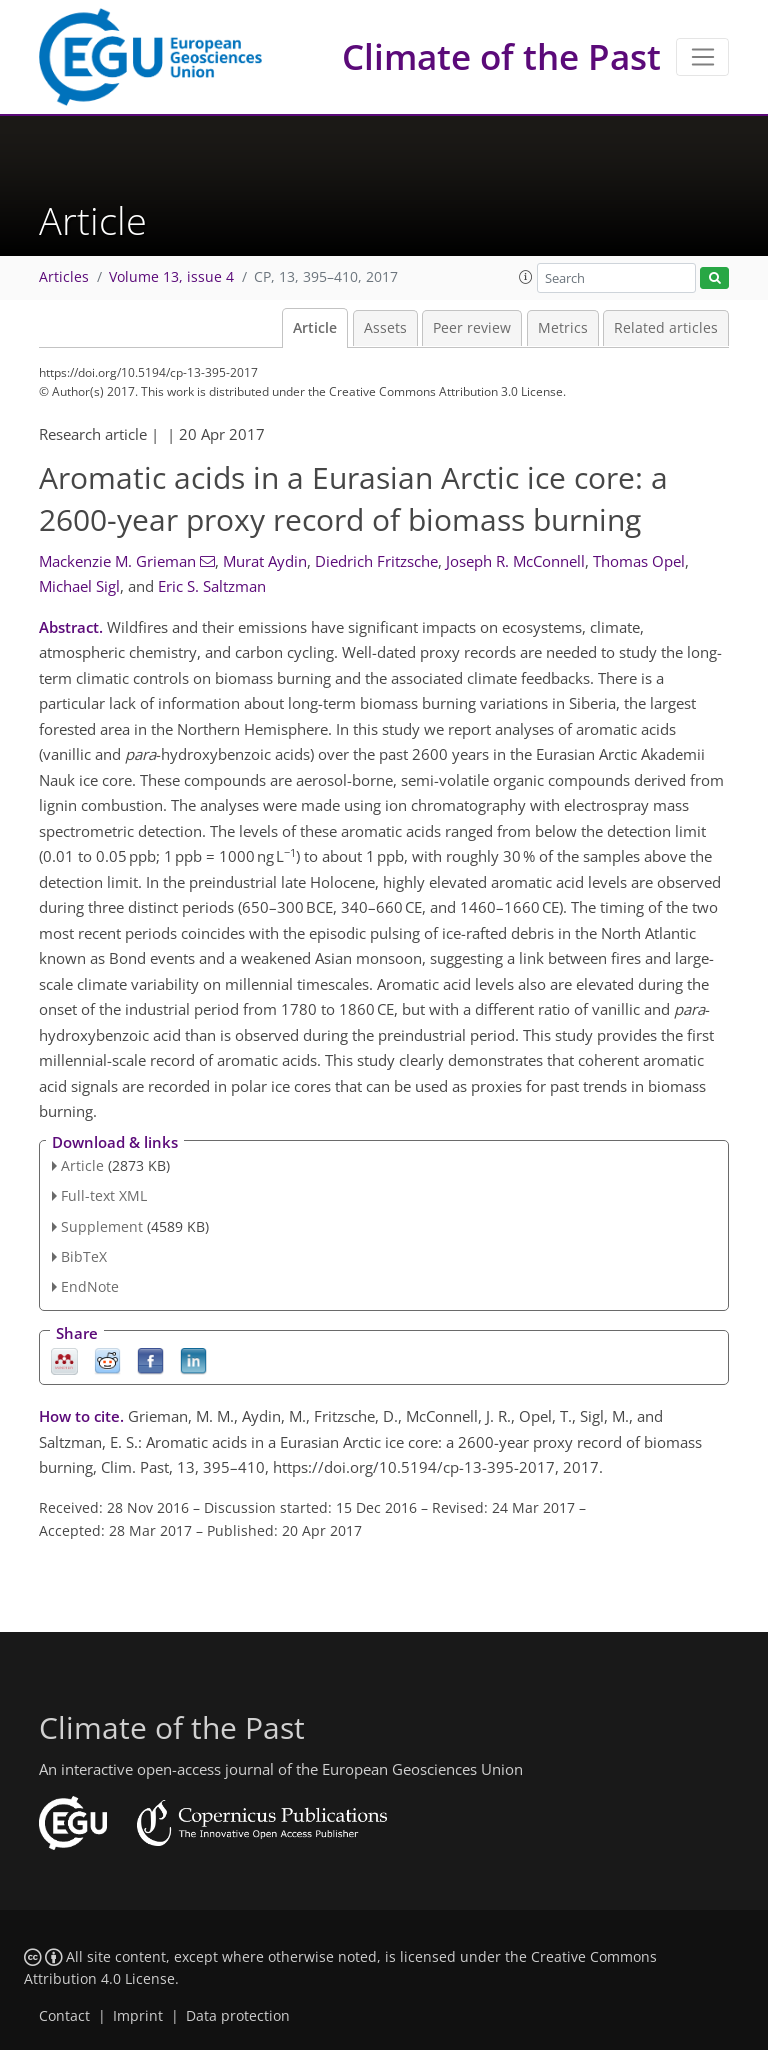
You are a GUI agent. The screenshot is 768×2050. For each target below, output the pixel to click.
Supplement (102, 1226)
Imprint (138, 2016)
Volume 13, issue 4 (171, 277)
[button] (526, 277)
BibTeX (84, 1256)
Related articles (666, 328)
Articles (64, 277)
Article (315, 328)
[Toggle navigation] (702, 57)
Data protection (238, 2016)
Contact (64, 2016)
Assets (385, 328)
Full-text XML (104, 1195)
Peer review (472, 328)
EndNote (90, 1286)
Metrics (563, 328)
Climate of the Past (501, 56)
